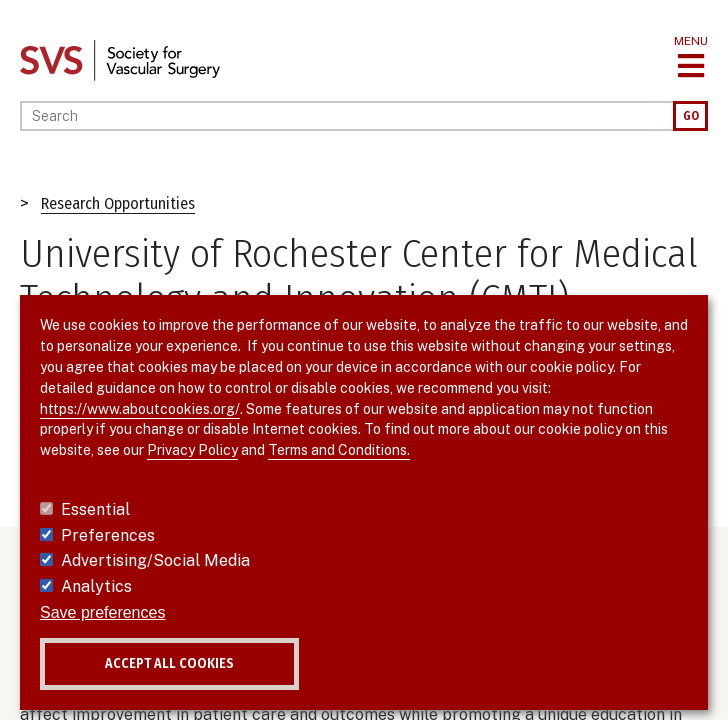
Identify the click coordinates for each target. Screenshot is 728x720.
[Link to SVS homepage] (120, 59)
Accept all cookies (169, 663)
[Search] (346, 116)
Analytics (96, 586)
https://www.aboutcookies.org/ (140, 409)
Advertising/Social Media (155, 560)
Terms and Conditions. (339, 450)
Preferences (108, 535)
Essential (95, 509)
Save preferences (102, 612)
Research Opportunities (118, 203)
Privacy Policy (192, 450)
